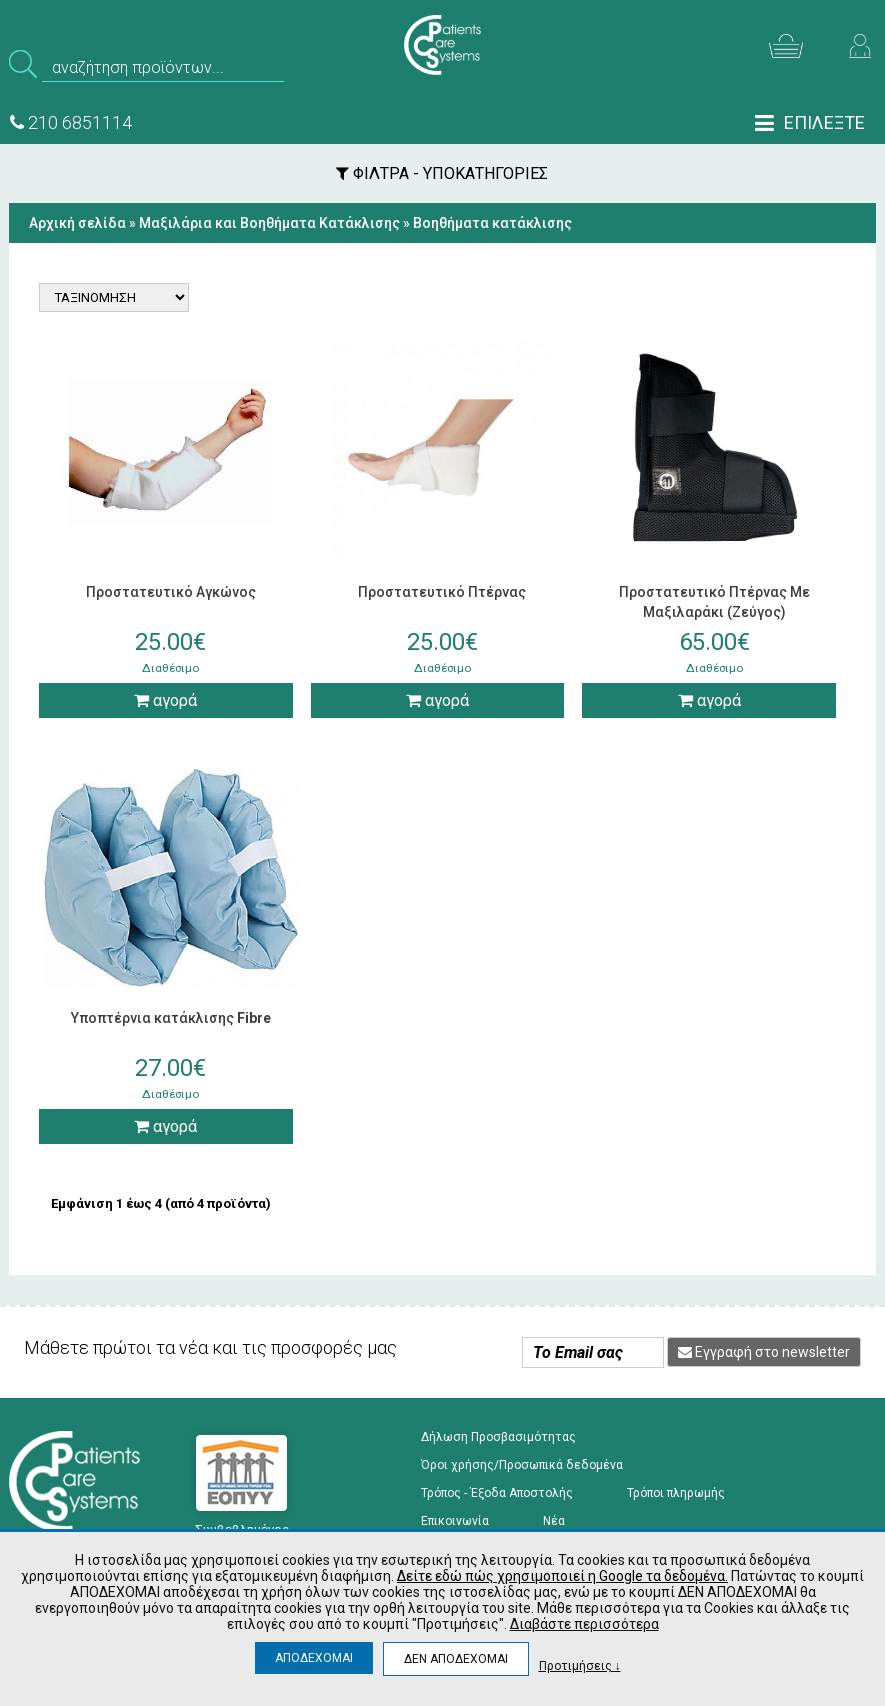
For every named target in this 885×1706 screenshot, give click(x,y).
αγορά (165, 700)
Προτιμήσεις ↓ (580, 1665)
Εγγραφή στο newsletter (764, 1352)
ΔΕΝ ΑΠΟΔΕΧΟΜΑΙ (456, 1659)
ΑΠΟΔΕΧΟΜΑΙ (314, 1658)
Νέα (554, 1521)
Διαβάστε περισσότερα (584, 1624)
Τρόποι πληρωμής (676, 1493)
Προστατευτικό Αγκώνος (171, 592)
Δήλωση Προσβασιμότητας (498, 1437)
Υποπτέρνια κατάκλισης (171, 1018)
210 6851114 (71, 122)
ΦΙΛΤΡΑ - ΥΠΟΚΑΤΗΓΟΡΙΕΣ (442, 173)
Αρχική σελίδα (77, 223)
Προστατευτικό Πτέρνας (442, 592)
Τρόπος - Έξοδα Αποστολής (497, 1493)
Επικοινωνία (455, 1521)
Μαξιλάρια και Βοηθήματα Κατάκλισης (269, 223)
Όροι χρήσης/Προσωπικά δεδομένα (522, 1465)
